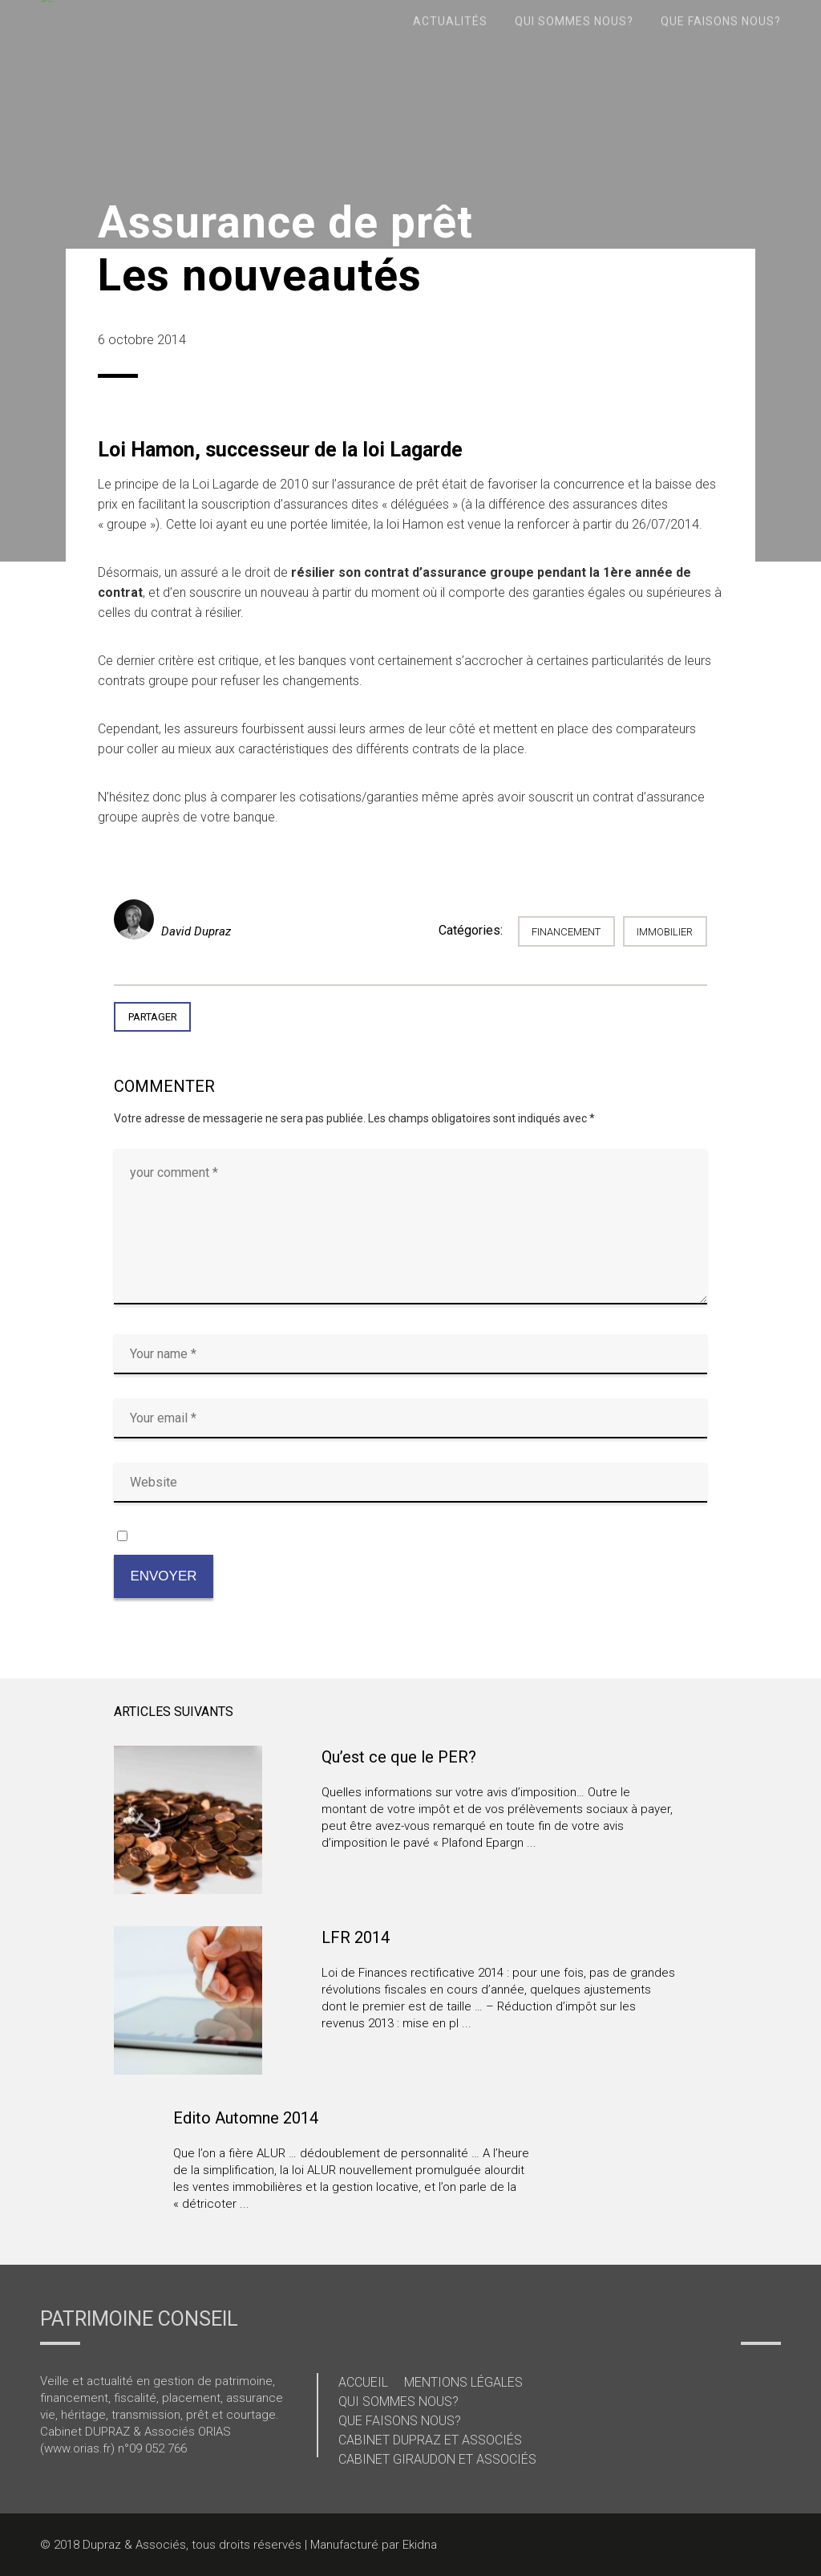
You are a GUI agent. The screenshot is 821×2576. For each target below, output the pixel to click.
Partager (152, 1017)
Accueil (363, 2382)
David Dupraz (196, 931)
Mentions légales (463, 2382)
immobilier (665, 932)
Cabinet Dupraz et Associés (430, 2440)
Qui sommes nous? (398, 2401)
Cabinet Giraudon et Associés (437, 2459)
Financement (566, 932)
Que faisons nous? (399, 2420)
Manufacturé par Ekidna (373, 2544)
